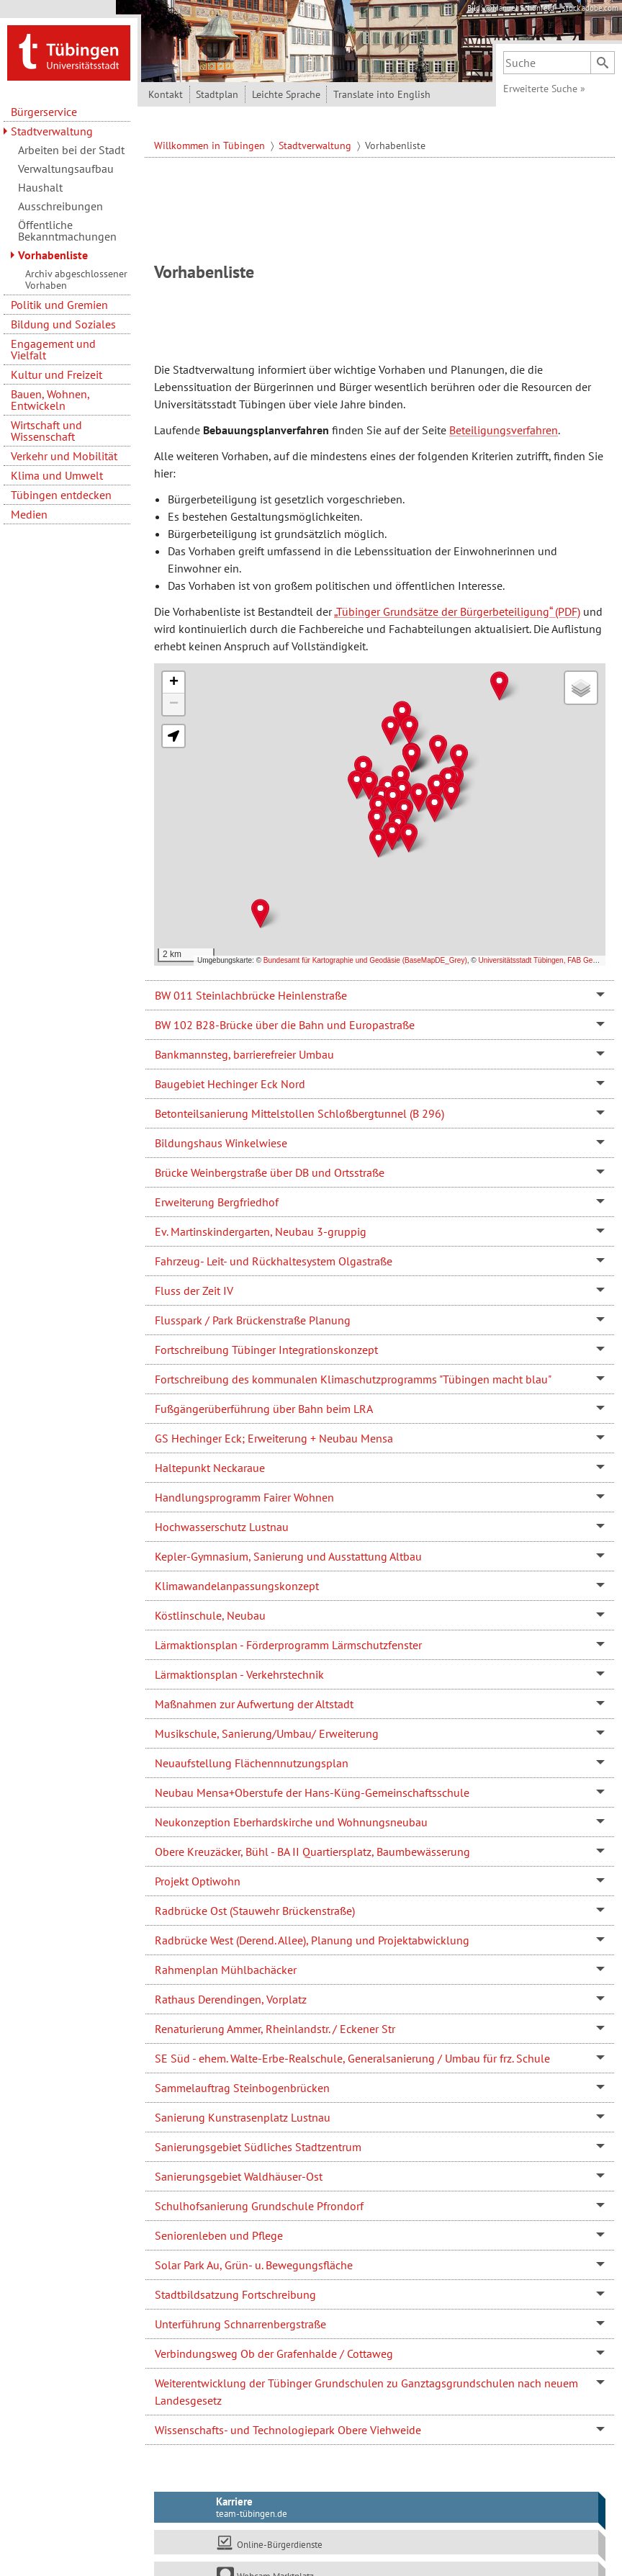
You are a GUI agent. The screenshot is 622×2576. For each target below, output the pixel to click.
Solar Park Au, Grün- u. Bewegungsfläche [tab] (254, 2265)
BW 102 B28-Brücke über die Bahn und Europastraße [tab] (285, 1025)
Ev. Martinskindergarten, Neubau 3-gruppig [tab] (260, 1231)
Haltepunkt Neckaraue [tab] (210, 1467)
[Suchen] (602, 62)
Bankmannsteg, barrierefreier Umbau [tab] (244, 1054)
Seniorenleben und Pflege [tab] (219, 2235)
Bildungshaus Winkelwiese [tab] (221, 1143)
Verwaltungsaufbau (66, 168)
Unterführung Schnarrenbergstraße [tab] (240, 2324)
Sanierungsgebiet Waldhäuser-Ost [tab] (239, 2176)
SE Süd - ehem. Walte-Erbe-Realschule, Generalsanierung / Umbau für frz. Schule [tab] (352, 2058)
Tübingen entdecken (61, 495)
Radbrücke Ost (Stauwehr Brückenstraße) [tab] (255, 1910)
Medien (29, 514)
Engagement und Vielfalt (53, 349)
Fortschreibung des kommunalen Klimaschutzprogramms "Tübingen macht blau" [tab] (353, 1379)
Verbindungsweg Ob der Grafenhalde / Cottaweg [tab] (274, 2353)
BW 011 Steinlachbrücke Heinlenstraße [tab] (251, 995)
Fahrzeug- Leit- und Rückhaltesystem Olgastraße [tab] (273, 1261)
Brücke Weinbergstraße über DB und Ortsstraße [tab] (269, 1172)
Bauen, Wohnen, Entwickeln (50, 400)
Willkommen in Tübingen (211, 145)
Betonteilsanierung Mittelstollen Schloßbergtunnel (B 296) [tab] (299, 1113)
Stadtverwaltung (52, 131)
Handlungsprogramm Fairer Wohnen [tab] (244, 1497)
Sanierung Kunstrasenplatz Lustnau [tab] (242, 2117)
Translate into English (382, 94)
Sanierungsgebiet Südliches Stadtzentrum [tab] (258, 2147)
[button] (409, 730)
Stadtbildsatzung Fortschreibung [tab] (235, 2294)
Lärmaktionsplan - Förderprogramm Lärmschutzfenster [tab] (288, 1645)
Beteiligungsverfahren (503, 430)
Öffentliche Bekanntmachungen (67, 230)
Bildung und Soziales (63, 324)
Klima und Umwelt (57, 475)
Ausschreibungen (60, 206)
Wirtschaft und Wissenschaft (46, 431)
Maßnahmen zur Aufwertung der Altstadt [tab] (254, 1704)
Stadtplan (217, 94)
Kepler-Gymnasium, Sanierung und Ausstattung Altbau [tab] (288, 1556)
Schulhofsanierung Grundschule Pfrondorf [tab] (259, 2206)
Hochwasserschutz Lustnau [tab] (222, 1527)
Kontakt (165, 94)
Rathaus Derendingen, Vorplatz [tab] (231, 1999)
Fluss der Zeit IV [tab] (194, 1290)
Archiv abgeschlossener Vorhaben (76, 279)
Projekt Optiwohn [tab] (197, 1881)
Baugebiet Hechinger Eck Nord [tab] (230, 1084)
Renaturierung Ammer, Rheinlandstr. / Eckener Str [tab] (275, 2028)
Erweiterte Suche (544, 88)
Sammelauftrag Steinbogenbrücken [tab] (242, 2088)
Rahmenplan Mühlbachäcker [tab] (226, 1969)
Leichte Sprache (286, 94)
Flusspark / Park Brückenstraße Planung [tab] (253, 1320)
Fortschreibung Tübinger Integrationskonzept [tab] (266, 1349)
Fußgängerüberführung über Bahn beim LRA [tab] (264, 1408)
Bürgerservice (44, 111)
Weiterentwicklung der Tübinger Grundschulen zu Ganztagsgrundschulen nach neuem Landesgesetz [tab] (366, 2391)
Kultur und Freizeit (56, 374)
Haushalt (40, 187)
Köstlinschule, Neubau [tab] (210, 1615)
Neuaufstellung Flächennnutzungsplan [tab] (251, 1763)
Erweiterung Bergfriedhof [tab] (217, 1202)
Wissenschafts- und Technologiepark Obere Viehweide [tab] (288, 2430)
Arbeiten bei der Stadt (71, 150)
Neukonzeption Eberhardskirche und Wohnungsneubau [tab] (291, 1822)
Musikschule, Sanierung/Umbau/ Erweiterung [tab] (267, 1733)
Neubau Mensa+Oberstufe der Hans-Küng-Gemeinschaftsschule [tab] (312, 1792)
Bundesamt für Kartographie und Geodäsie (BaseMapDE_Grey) (365, 960)
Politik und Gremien (59, 304)
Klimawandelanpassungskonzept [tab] (237, 1586)
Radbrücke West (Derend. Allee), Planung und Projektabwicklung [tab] (312, 1940)
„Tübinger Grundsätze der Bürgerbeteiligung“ (443, 611)
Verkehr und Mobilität (64, 456)
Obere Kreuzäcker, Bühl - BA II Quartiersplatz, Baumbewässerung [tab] (312, 1851)
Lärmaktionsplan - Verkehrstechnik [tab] (239, 1674)
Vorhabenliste (53, 255)
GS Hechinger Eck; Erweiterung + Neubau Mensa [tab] (274, 1438)
